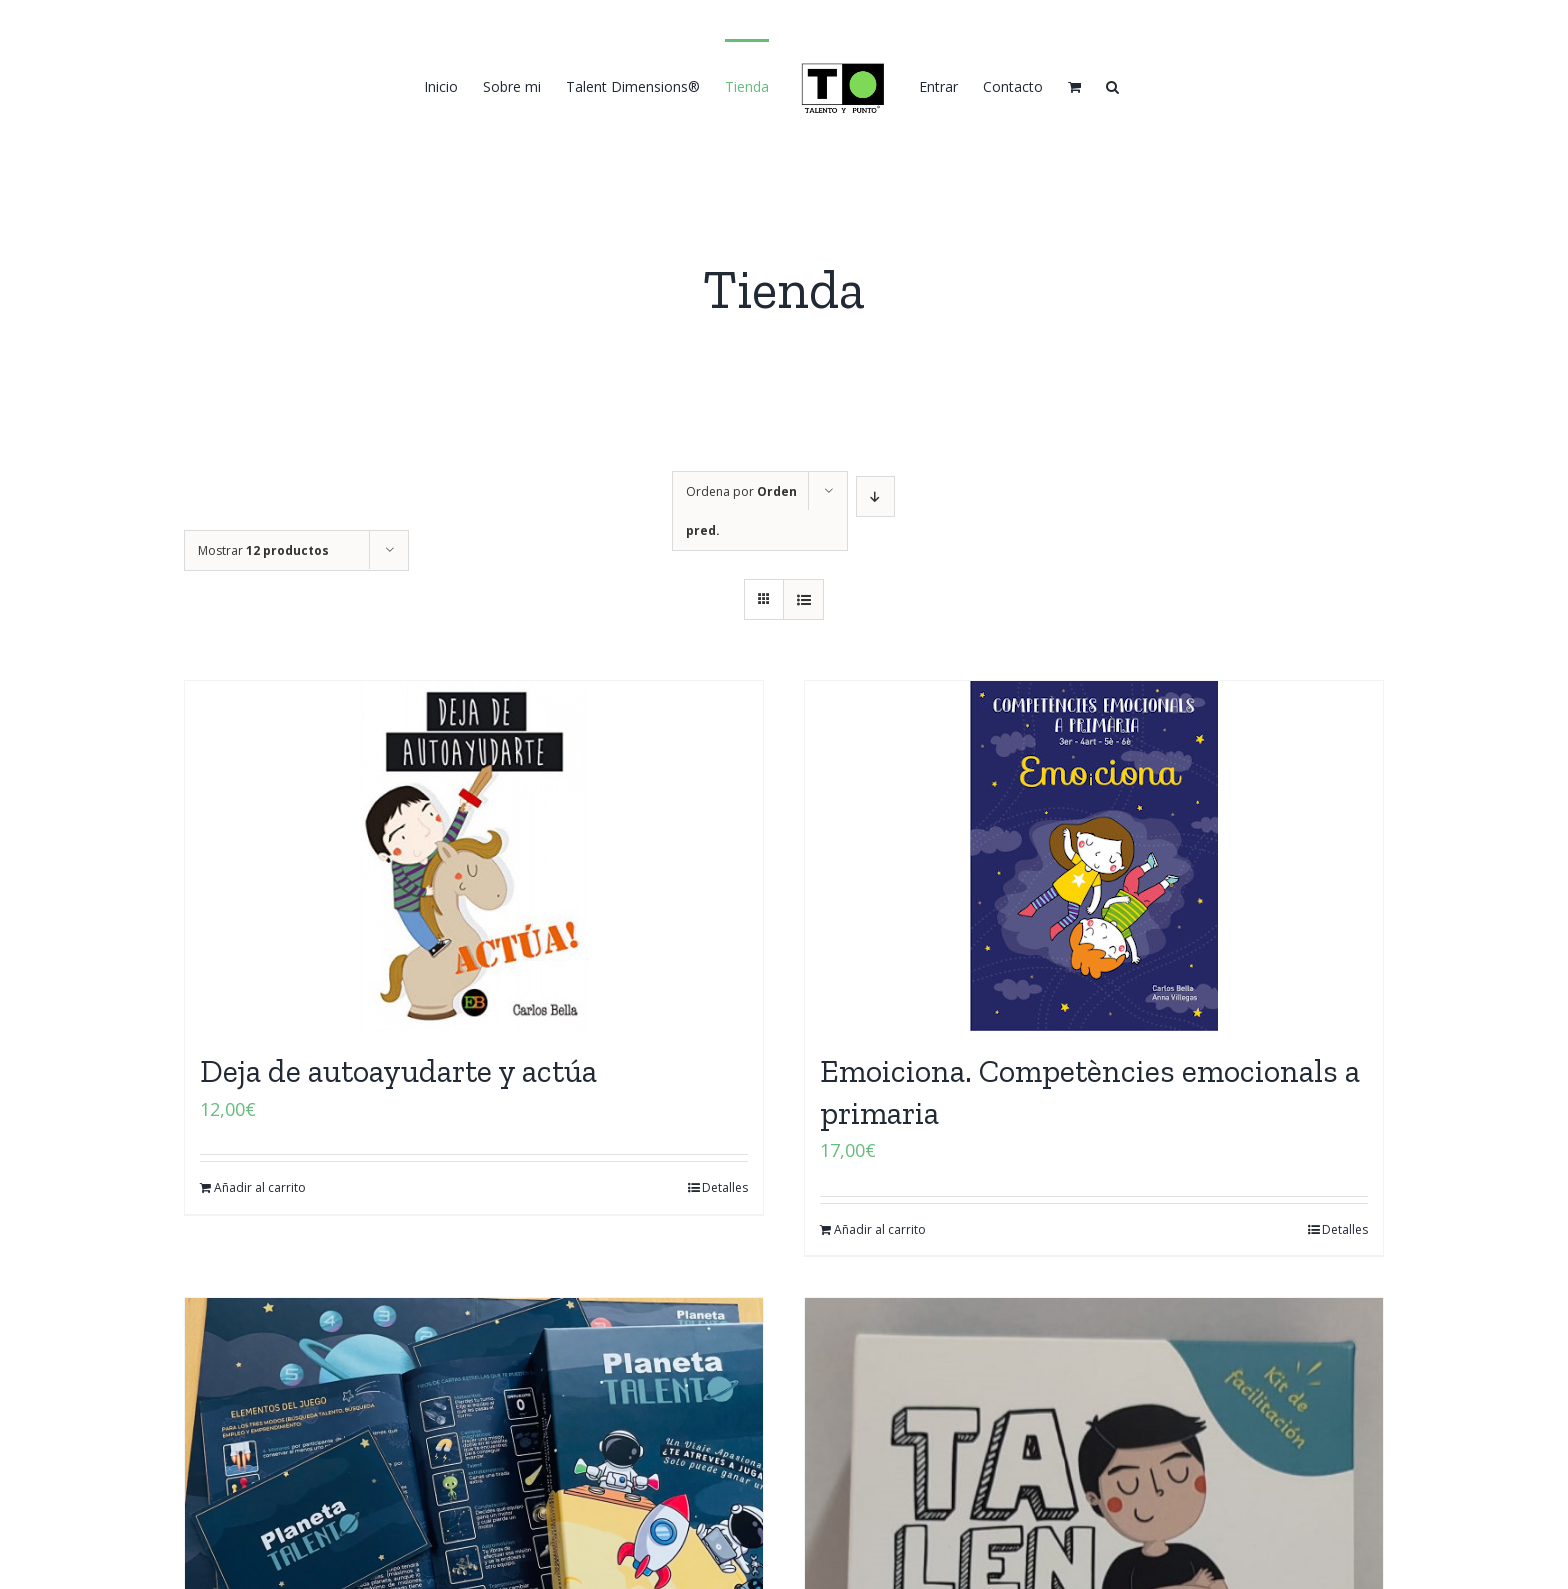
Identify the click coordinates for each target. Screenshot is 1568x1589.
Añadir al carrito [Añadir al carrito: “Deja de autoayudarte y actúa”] (260, 1187)
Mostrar (263, 550)
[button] (1112, 86)
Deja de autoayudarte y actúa (398, 1071)
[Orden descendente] (875, 496)
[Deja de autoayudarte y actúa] (474, 856)
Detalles (725, 1187)
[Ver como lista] (803, 599)
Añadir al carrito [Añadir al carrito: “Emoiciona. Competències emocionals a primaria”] (880, 1229)
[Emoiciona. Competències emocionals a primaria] (1094, 856)
